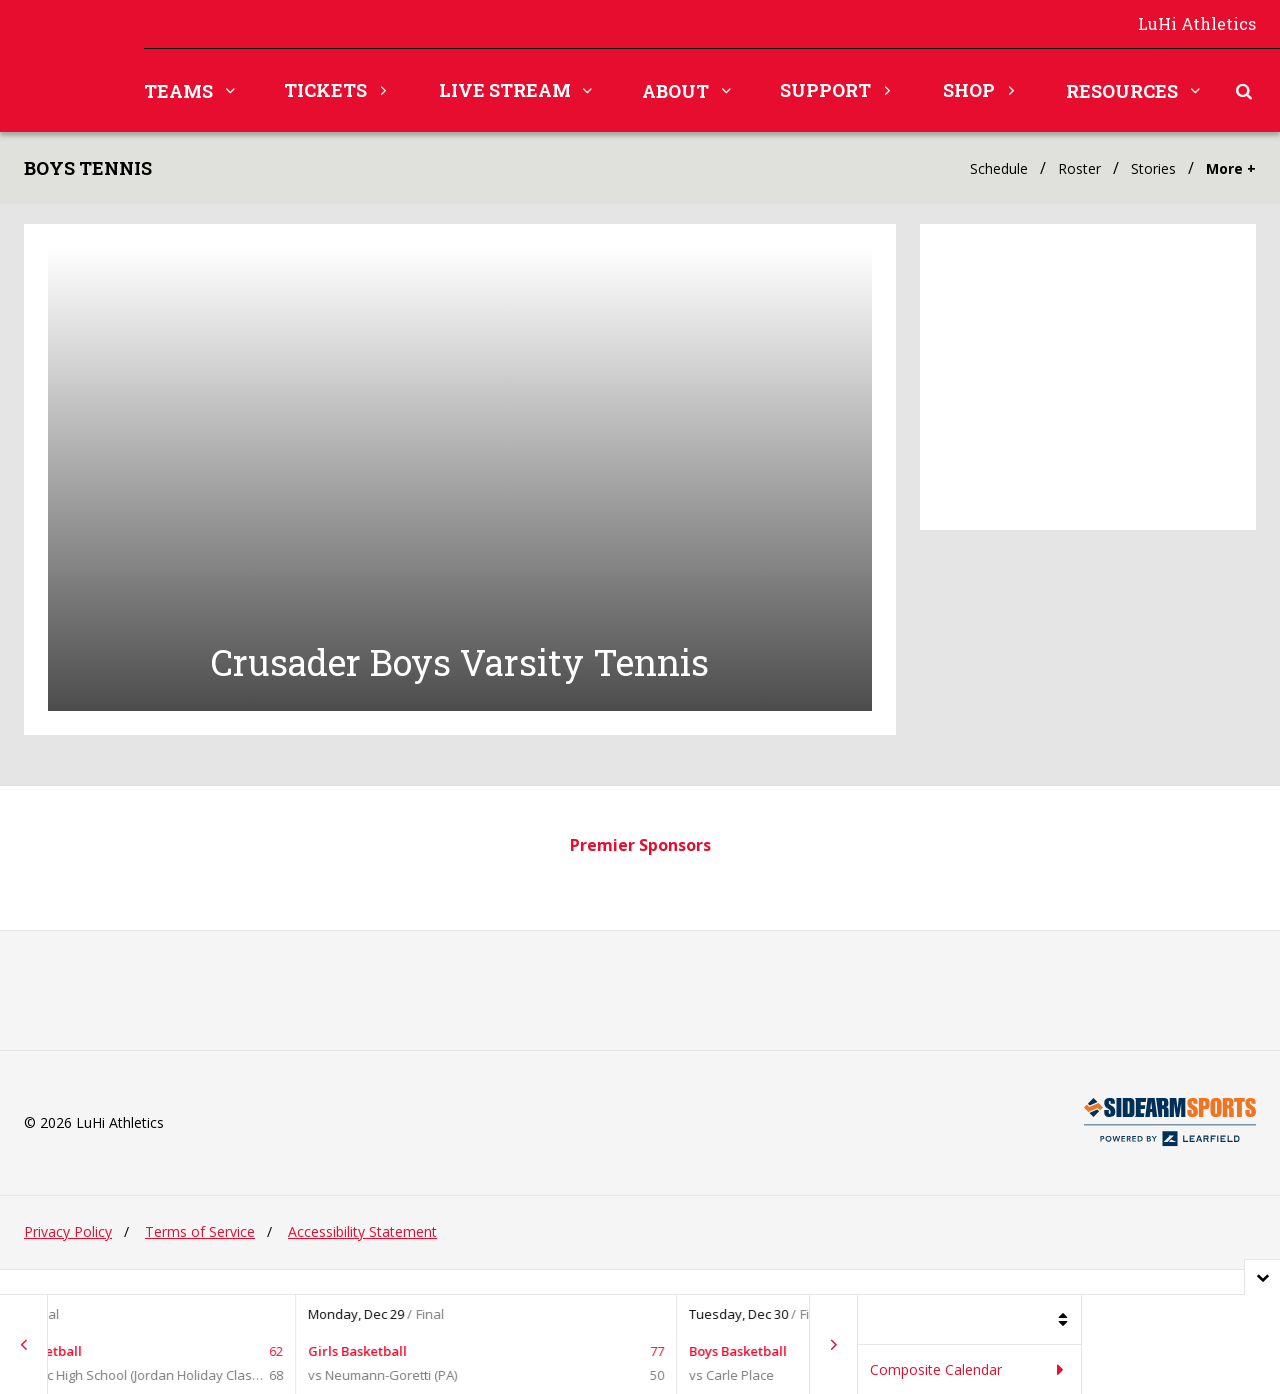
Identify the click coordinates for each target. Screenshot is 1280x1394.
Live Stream (505, 90)
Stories (1153, 168)
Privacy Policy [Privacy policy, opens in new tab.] (68, 1258)
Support (825, 90)
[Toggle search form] (1244, 90)
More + (1231, 168)
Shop (969, 90)
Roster (1079, 168)
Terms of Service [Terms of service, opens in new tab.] (200, 1258)
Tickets (325, 90)
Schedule (999, 168)
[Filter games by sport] (970, 1320)
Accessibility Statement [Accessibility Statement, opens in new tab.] (362, 1258)
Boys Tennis (88, 168)
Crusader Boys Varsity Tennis (460, 690)
